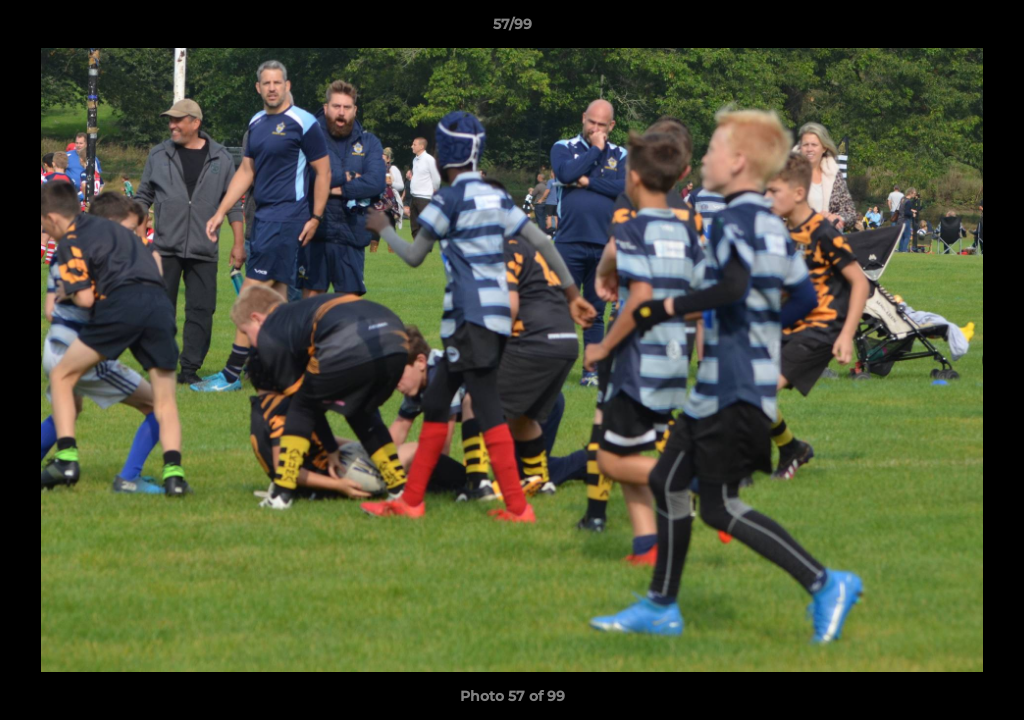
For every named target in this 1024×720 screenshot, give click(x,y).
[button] (988, 29)
